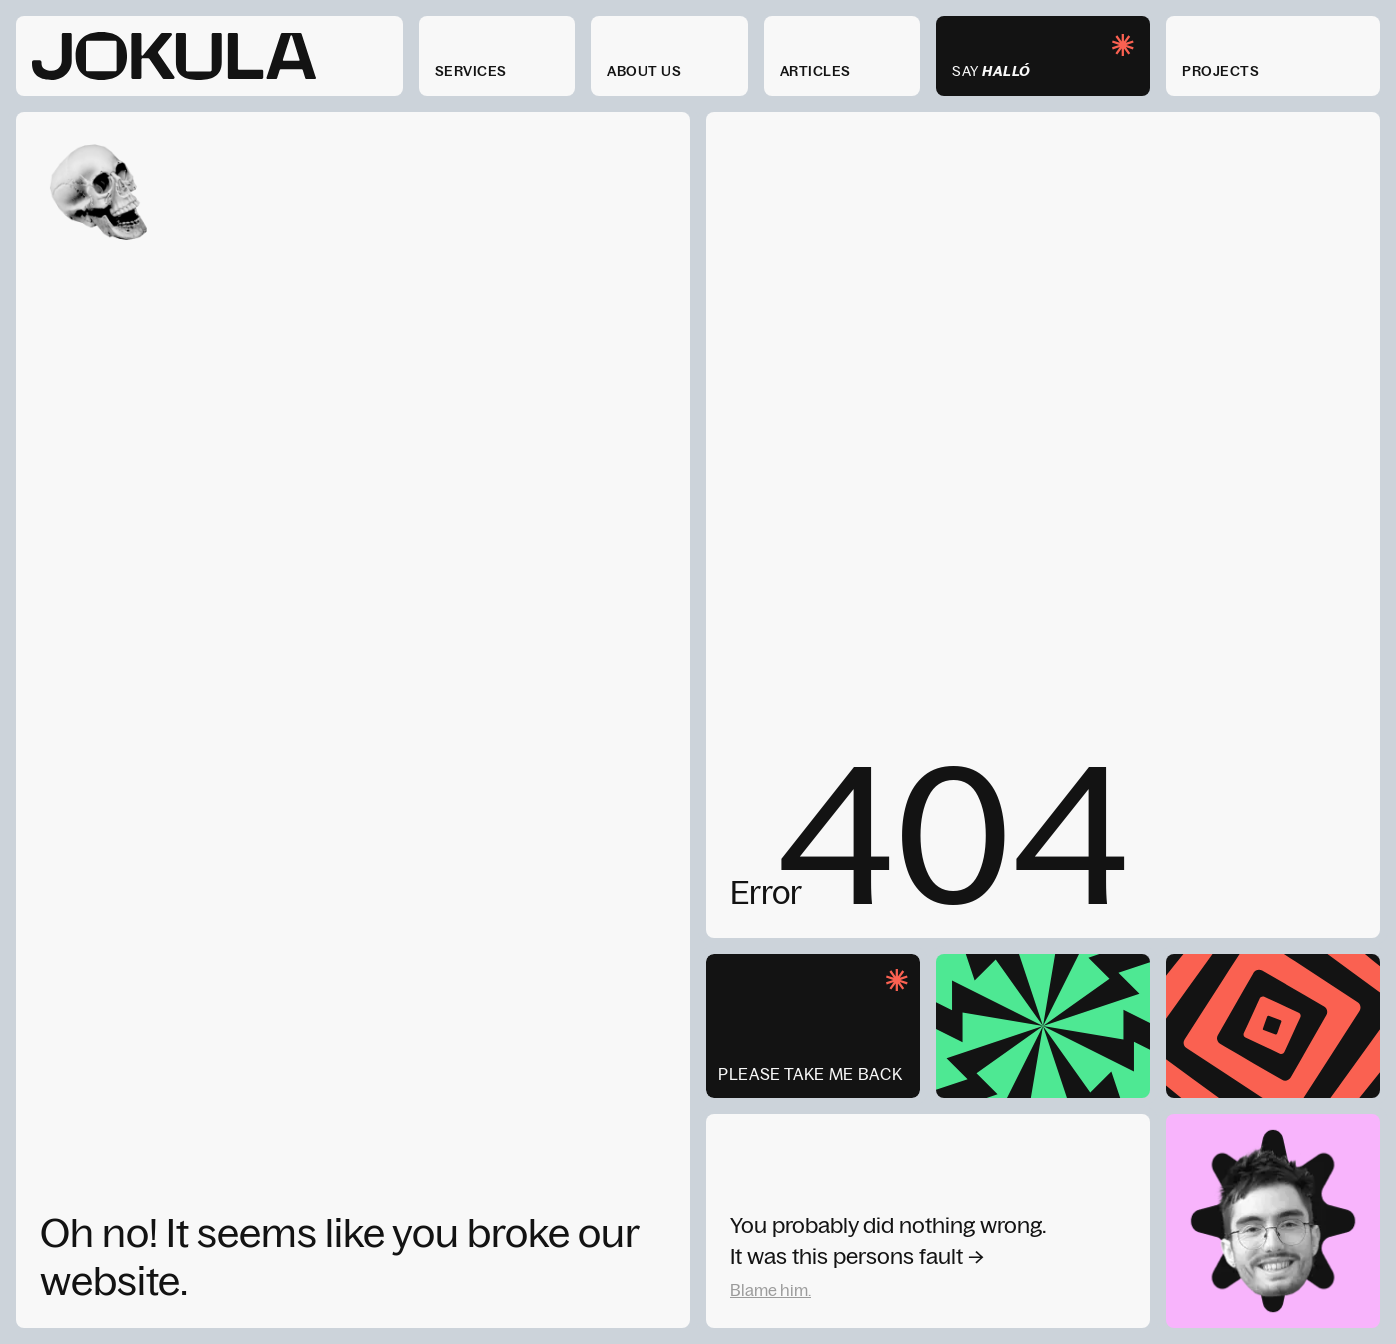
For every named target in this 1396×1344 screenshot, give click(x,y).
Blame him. (770, 1290)
